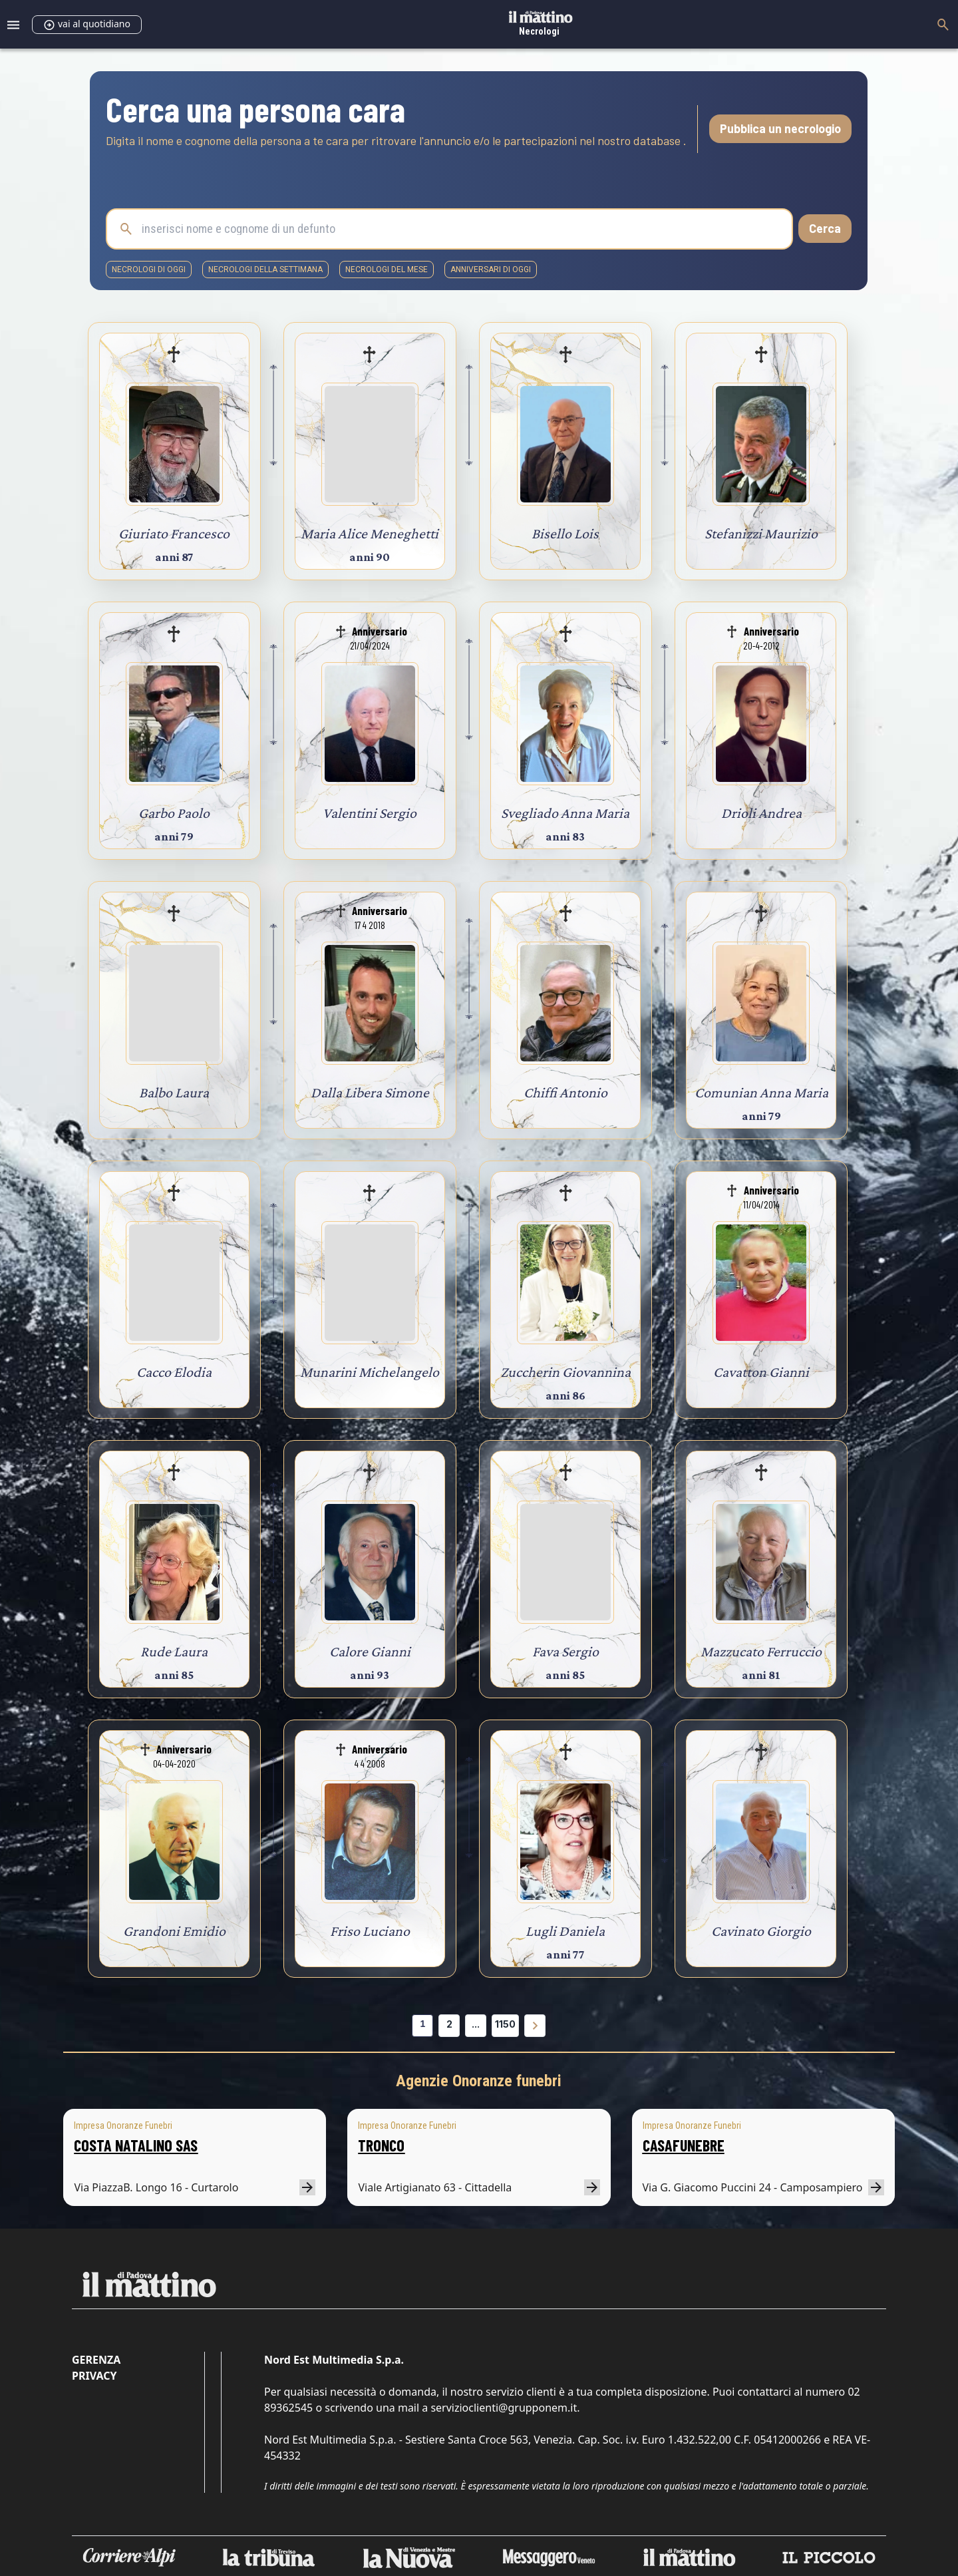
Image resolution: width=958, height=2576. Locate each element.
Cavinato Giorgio (761, 1931)
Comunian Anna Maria (761, 1092)
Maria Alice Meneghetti (369, 533)
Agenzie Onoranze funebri (478, 2081)
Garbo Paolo (174, 813)
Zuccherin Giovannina (565, 1372)
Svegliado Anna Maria (565, 813)
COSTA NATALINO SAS (136, 2145)
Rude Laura (174, 1651)
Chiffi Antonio (565, 1092)
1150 (505, 2024)
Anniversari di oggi (490, 269)
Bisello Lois (565, 533)
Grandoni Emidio (174, 1931)
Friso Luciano (370, 1931)
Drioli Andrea (761, 813)
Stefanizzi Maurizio (761, 533)
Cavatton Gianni (761, 1372)
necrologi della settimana (265, 269)
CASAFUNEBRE (683, 2145)
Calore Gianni (369, 1651)
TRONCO (381, 2145)
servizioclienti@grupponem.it (503, 2407)
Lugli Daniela (565, 1931)
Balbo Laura (174, 1092)
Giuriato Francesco (174, 533)
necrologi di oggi (149, 269)
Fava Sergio (565, 1651)
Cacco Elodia (174, 1372)
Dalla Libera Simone (370, 1092)
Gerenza (96, 2359)
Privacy (94, 2375)
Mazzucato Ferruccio (761, 1651)
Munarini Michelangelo (369, 1372)
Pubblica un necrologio (780, 128)
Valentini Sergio (369, 813)
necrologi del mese (386, 269)
